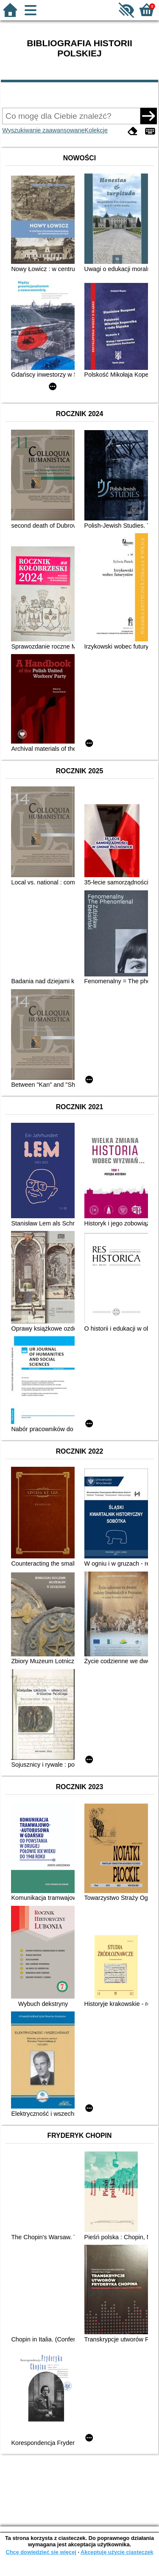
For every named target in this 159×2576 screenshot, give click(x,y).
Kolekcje (96, 130)
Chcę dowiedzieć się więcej (41, 2552)
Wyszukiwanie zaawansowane (43, 130)
